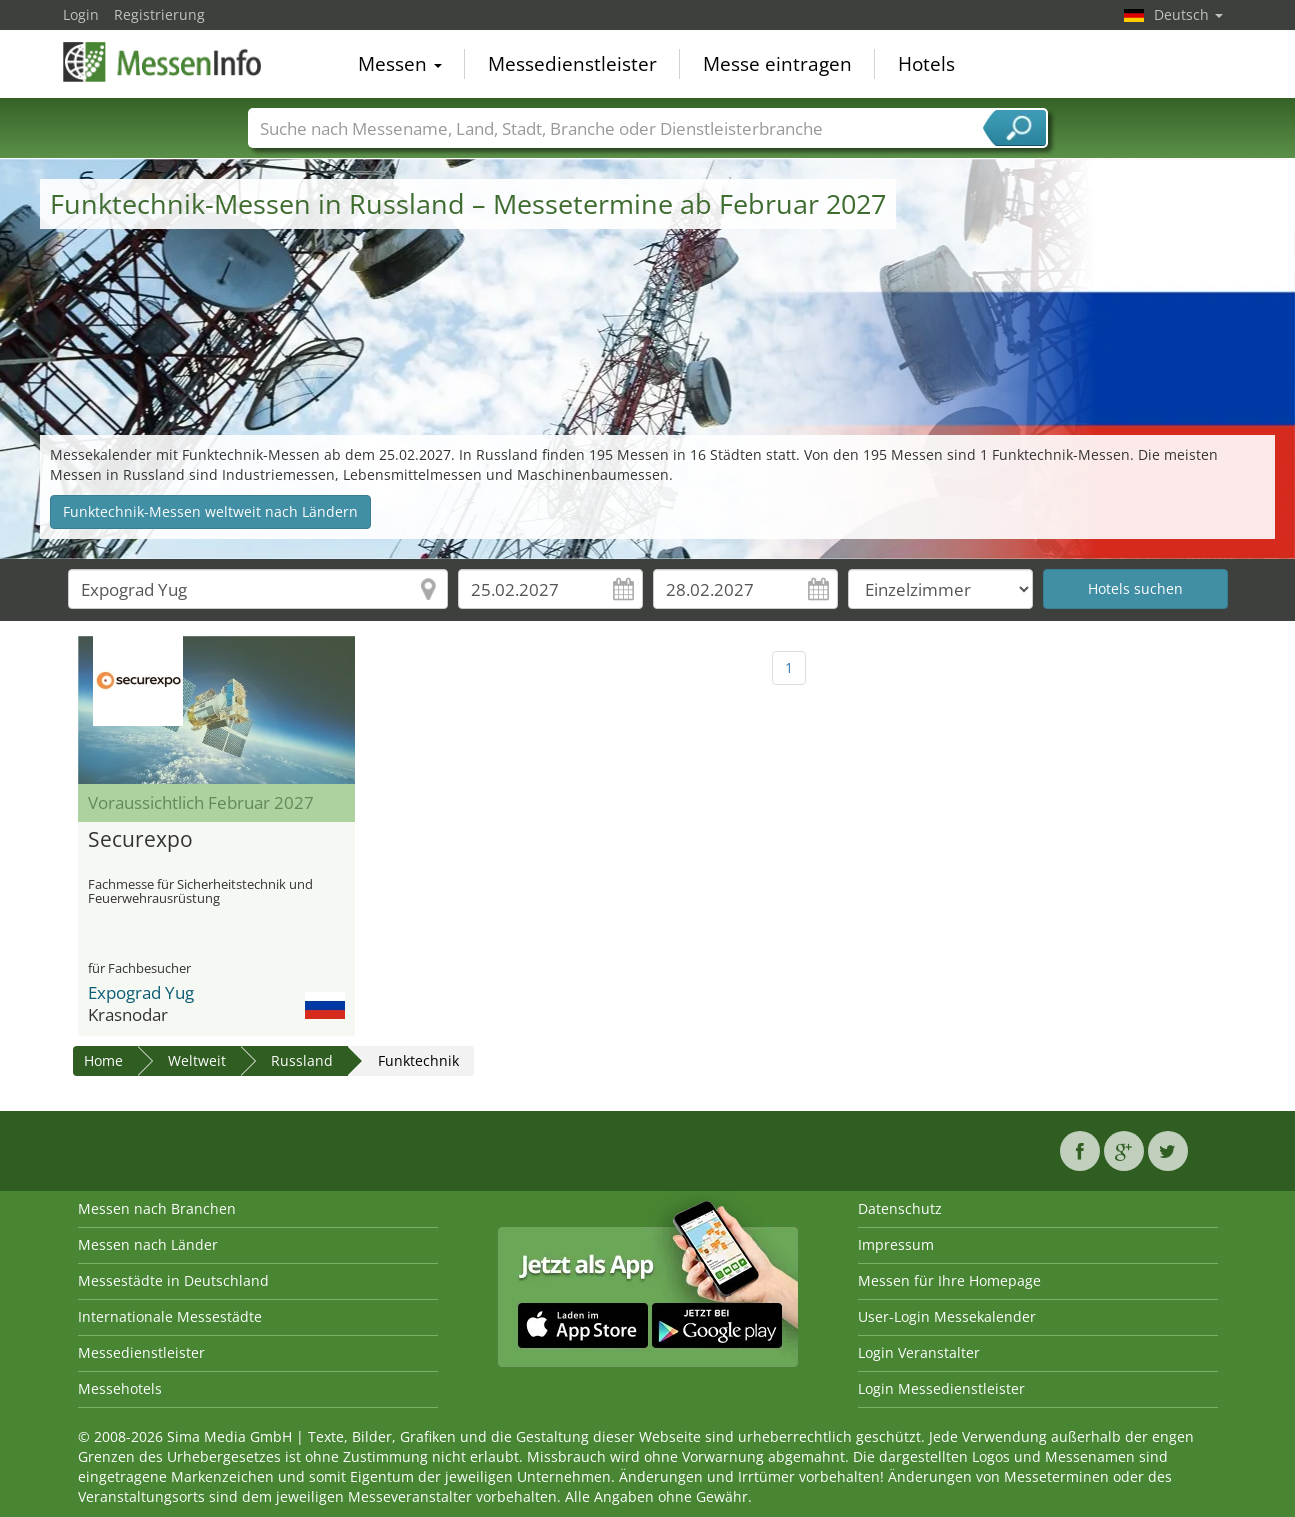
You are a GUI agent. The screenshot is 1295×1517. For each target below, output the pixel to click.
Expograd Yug (141, 992)
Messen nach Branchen (157, 1208)
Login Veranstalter (919, 1352)
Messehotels (120, 1388)
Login (81, 14)
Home (103, 1060)
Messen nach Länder (148, 1244)
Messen (400, 64)
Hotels (926, 64)
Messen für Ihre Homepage (949, 1280)
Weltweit (197, 1060)
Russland (302, 1060)
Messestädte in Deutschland (173, 1280)
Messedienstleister (572, 64)
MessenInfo (163, 62)
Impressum (896, 1244)
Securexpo (140, 840)
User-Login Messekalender (947, 1316)
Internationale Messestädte (170, 1316)
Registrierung (159, 14)
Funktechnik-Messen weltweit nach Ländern (210, 511)
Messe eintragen (777, 64)
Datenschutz (900, 1208)
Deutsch (1188, 14)
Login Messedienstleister (941, 1388)
